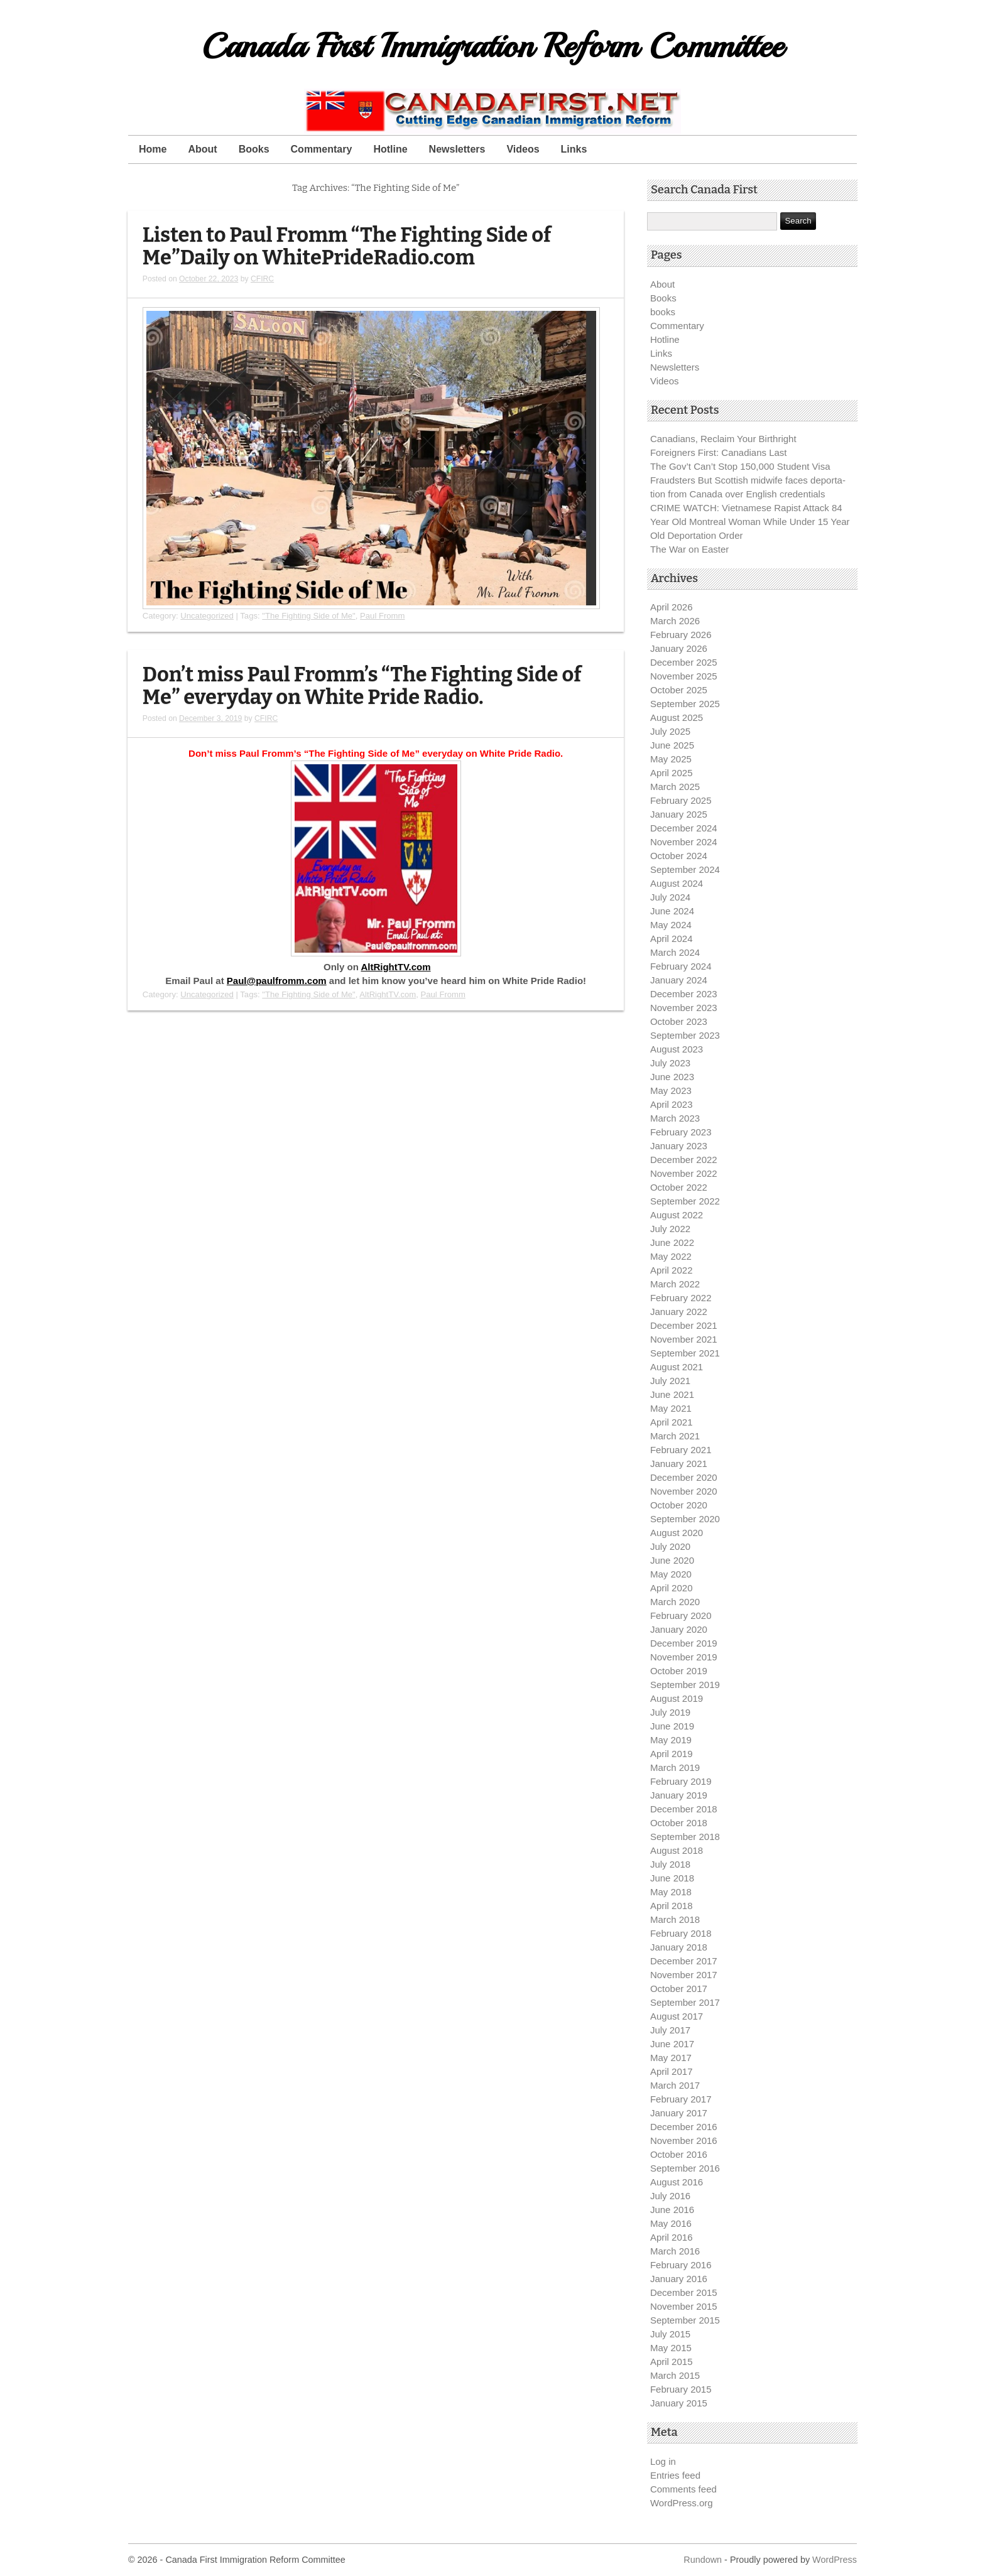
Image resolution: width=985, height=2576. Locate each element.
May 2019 (671, 1739)
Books (254, 149)
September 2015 (685, 2320)
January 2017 (678, 2113)
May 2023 (671, 1090)
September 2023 (685, 1035)
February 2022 (681, 1297)
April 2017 (671, 2071)
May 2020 (671, 1574)
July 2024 (670, 897)
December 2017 (683, 1961)
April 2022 (671, 1270)
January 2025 (678, 814)
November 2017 (683, 1974)
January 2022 (678, 1311)
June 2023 (672, 1076)
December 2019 (683, 1643)
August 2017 (676, 2016)
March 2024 (675, 952)
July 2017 (670, 2030)
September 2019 (685, 1684)
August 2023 (676, 1049)
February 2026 (681, 634)
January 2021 (678, 1463)
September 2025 (685, 703)
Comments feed (683, 2489)
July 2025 (670, 731)
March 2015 (675, 2375)
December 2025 (683, 662)
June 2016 (672, 2209)
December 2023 (683, 993)
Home (152, 149)
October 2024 (678, 855)
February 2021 (681, 1449)
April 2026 (671, 607)
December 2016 (683, 2126)
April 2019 (671, 1753)
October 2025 (678, 690)
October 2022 (678, 1187)
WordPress (834, 2560)
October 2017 (678, 1988)
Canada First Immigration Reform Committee (492, 46)
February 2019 (681, 1781)
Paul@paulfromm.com (277, 980)
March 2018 (675, 1919)
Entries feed (675, 2475)
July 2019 (670, 1712)
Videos (522, 149)
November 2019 (683, 1657)
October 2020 (678, 1505)
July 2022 (670, 1228)
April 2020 (671, 1588)
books (662, 311)
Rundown (702, 2560)
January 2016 (678, 2278)
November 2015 (683, 2306)
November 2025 (683, 676)
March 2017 (675, 2085)
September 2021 (685, 1353)
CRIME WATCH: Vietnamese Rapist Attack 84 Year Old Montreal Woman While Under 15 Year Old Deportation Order (750, 521)
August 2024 (676, 883)
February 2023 (681, 1132)
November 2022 (683, 1173)
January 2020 (678, 1629)
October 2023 (678, 1021)
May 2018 (671, 1891)
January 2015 (678, 2403)
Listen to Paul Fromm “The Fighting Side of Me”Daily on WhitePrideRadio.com (347, 246)
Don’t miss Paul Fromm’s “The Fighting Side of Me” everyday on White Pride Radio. (362, 686)
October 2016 (678, 2154)
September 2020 (685, 1518)
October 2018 (678, 1822)
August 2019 (676, 1698)
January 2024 (678, 980)
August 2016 (676, 2182)
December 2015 (683, 2292)
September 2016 (685, 2168)
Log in (663, 2461)
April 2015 (671, 2361)
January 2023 (678, 1145)
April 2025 (671, 772)
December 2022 (683, 1159)
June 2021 (672, 1394)
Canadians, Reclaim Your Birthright (723, 438)
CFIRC (262, 278)
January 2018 (678, 1947)
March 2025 (675, 786)
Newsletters (457, 149)
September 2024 (685, 869)
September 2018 (685, 1836)
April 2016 (671, 2237)
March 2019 (675, 1767)
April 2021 (671, 1422)
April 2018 (671, 1905)
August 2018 (676, 1850)
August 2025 (676, 717)
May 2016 (671, 2223)
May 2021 (671, 1408)
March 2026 (675, 620)
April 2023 (671, 1104)
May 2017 (671, 2057)
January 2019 (678, 1795)
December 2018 (683, 1809)
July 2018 (670, 1864)
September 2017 (685, 2002)
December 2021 (683, 1325)
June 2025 (672, 745)
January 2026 (678, 648)
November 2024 (683, 841)
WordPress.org (681, 2503)
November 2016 (683, 2140)
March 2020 (675, 1601)
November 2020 (683, 1491)
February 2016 (681, 2264)
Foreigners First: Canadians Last (718, 452)
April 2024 (671, 938)
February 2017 (681, 2099)
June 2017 (672, 2043)
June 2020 (672, 1560)
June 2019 (672, 1726)
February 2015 (681, 2389)
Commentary (321, 149)
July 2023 (670, 1063)
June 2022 (672, 1242)
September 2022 (685, 1201)
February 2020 (681, 1615)
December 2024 (683, 828)
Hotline (390, 149)
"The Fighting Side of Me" (309, 615)
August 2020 (676, 1532)
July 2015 (670, 2334)
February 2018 (681, 1933)
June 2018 (672, 1878)
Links (574, 149)
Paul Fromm (382, 615)
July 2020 (670, 1546)
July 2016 (670, 2195)
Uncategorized (207, 615)
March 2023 (675, 1118)
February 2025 (681, 800)
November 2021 (683, 1339)
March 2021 (675, 1436)
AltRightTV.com (395, 966)
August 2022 (676, 1215)
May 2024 (671, 924)
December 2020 (683, 1477)
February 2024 (681, 966)
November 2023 (683, 1007)
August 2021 (676, 1366)
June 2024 (672, 911)
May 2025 (671, 759)
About (202, 149)
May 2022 (671, 1256)
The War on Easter (689, 549)
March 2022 (675, 1284)
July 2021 (670, 1380)
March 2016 (675, 2251)
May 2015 (671, 2347)
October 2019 (678, 1670)
